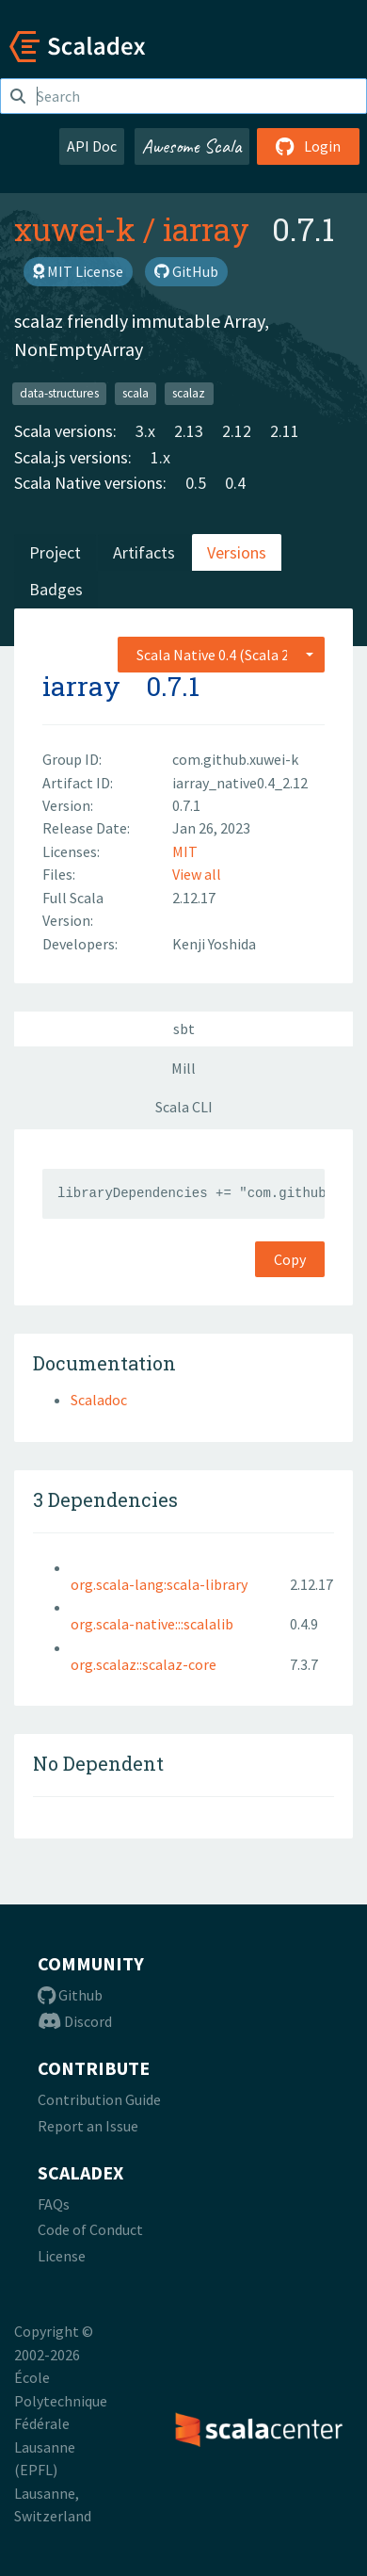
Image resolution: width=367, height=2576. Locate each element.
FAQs (54, 2204)
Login (308, 146)
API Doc (92, 146)
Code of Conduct (90, 2229)
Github (70, 1994)
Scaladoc (99, 1399)
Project (55, 552)
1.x (160, 457)
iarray (206, 229)
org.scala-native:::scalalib (152, 1623)
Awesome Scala (192, 146)
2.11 (284, 431)
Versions (236, 552)
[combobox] (221, 654)
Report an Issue (88, 2125)
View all (196, 874)
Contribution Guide (99, 2099)
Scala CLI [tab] (184, 1106)
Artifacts (144, 552)
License (62, 2255)
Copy (290, 1259)
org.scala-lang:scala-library (159, 1584)
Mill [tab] (183, 1068)
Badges (56, 589)
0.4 (235, 483)
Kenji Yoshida (214, 943)
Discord (75, 2021)
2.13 (188, 431)
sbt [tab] (184, 1028)
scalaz (188, 393)
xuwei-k (75, 229)
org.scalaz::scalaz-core (143, 1664)
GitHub (186, 271)
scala (135, 393)
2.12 (236, 431)
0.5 (195, 483)
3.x (145, 431)
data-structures (59, 393)
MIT (185, 851)
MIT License (78, 271)
